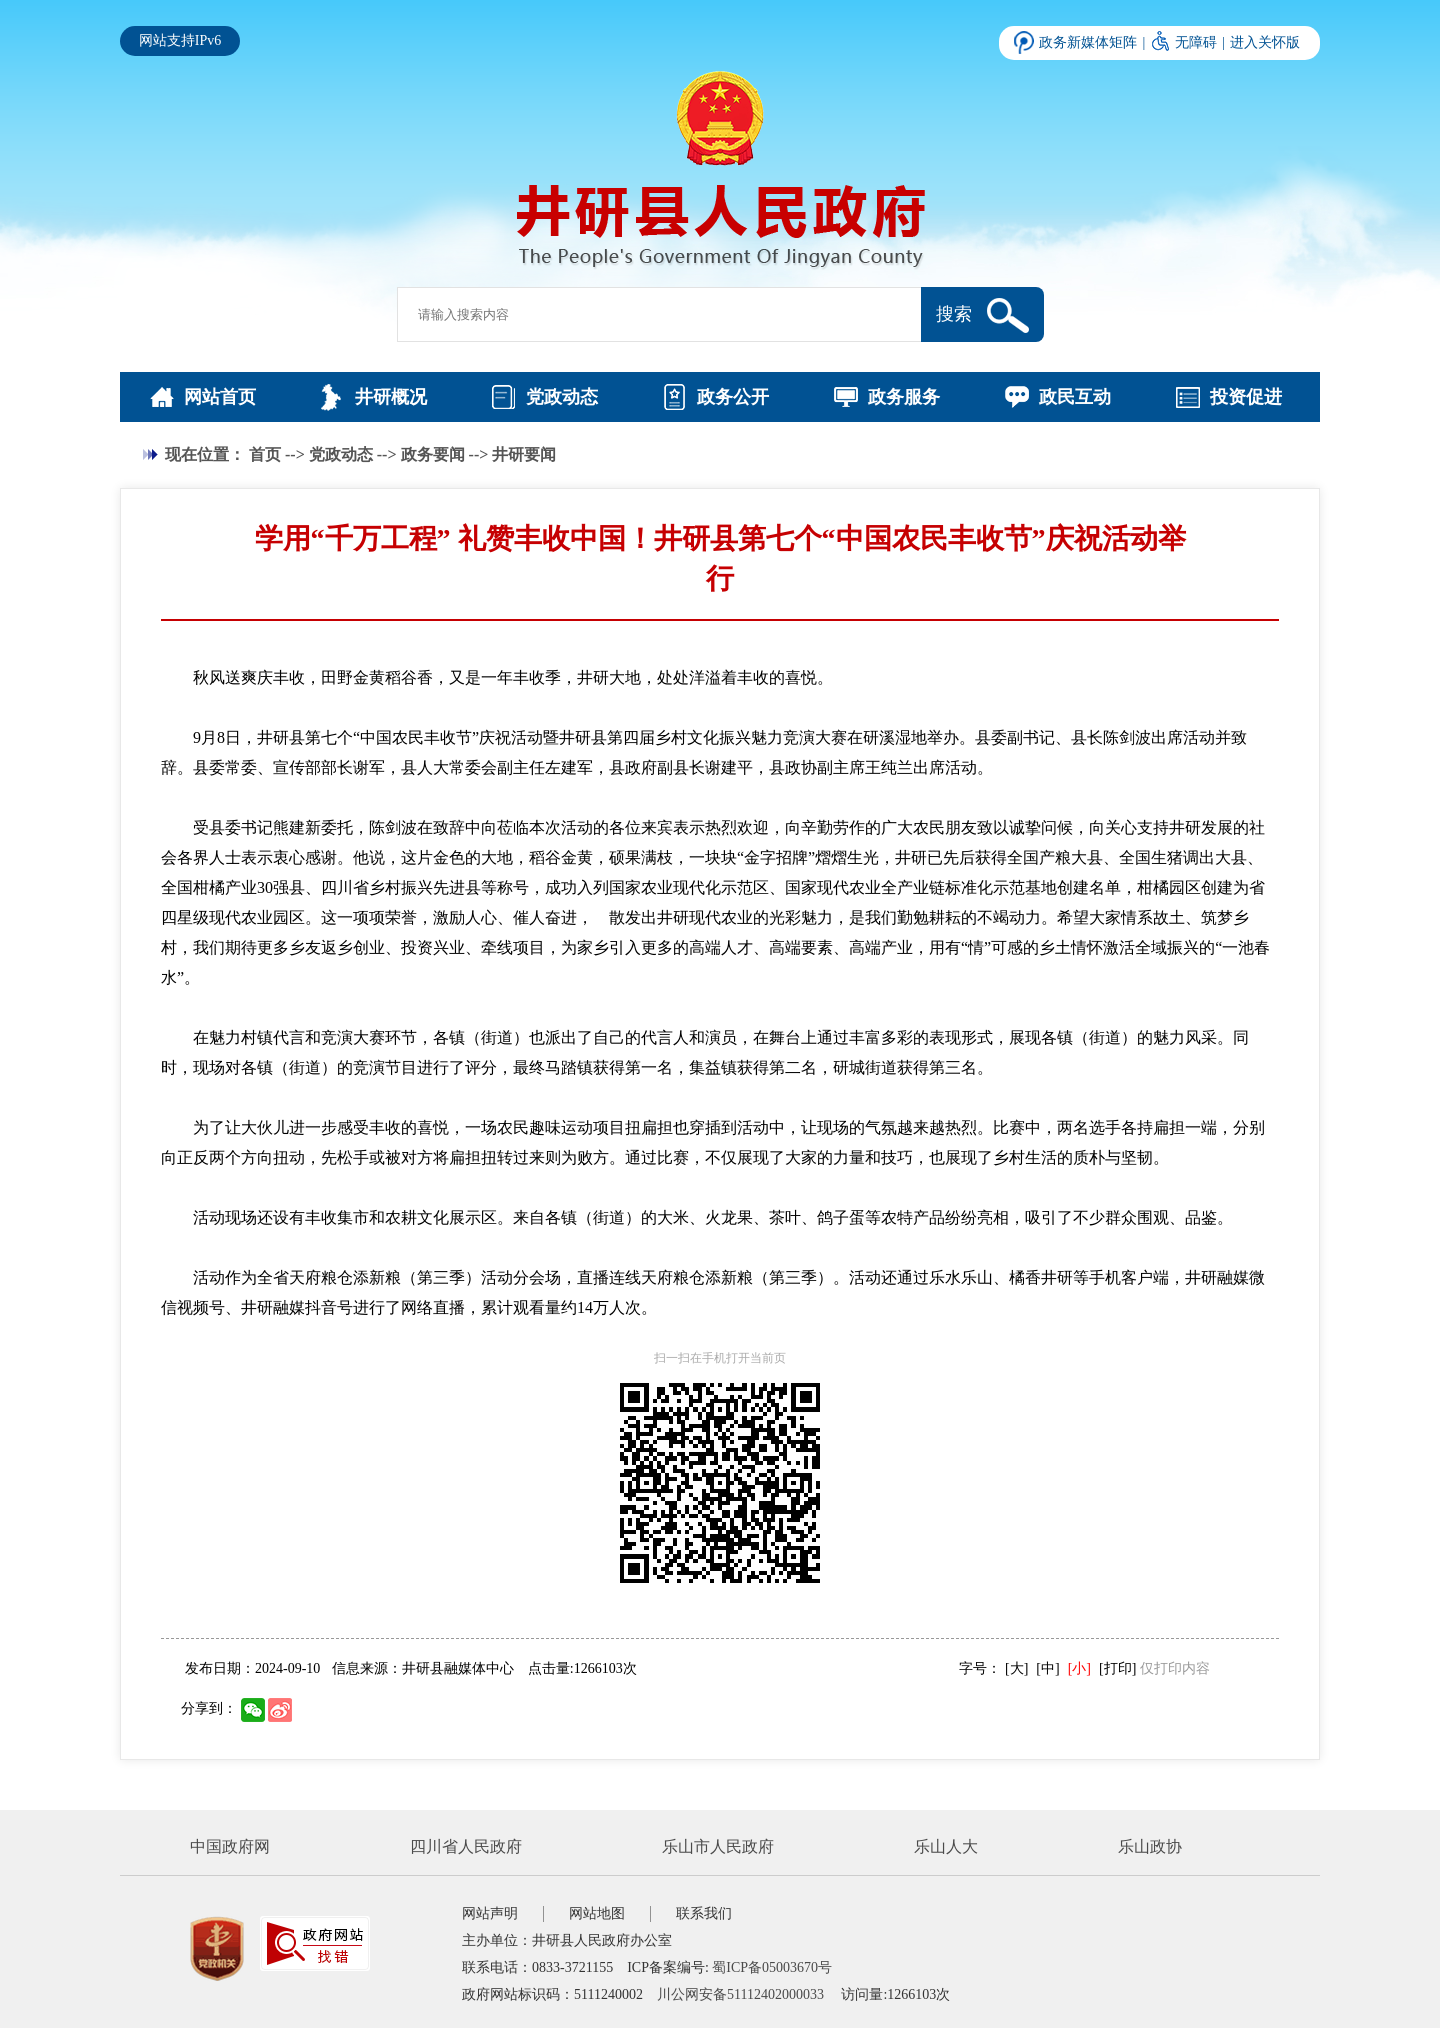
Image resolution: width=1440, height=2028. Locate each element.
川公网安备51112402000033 (740, 1994)
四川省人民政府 (466, 1846)
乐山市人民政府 (718, 1846)
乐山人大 (946, 1846)
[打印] (1117, 1668)
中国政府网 (230, 1846)
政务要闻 (433, 454)
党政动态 (341, 454)
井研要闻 (524, 454)
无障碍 (1196, 42)
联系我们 (704, 1913)
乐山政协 (1150, 1846)
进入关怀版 (1265, 42)
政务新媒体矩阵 (1088, 42)
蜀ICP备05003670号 (772, 1967)
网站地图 (597, 1913)
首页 (265, 454)
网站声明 (490, 1913)
